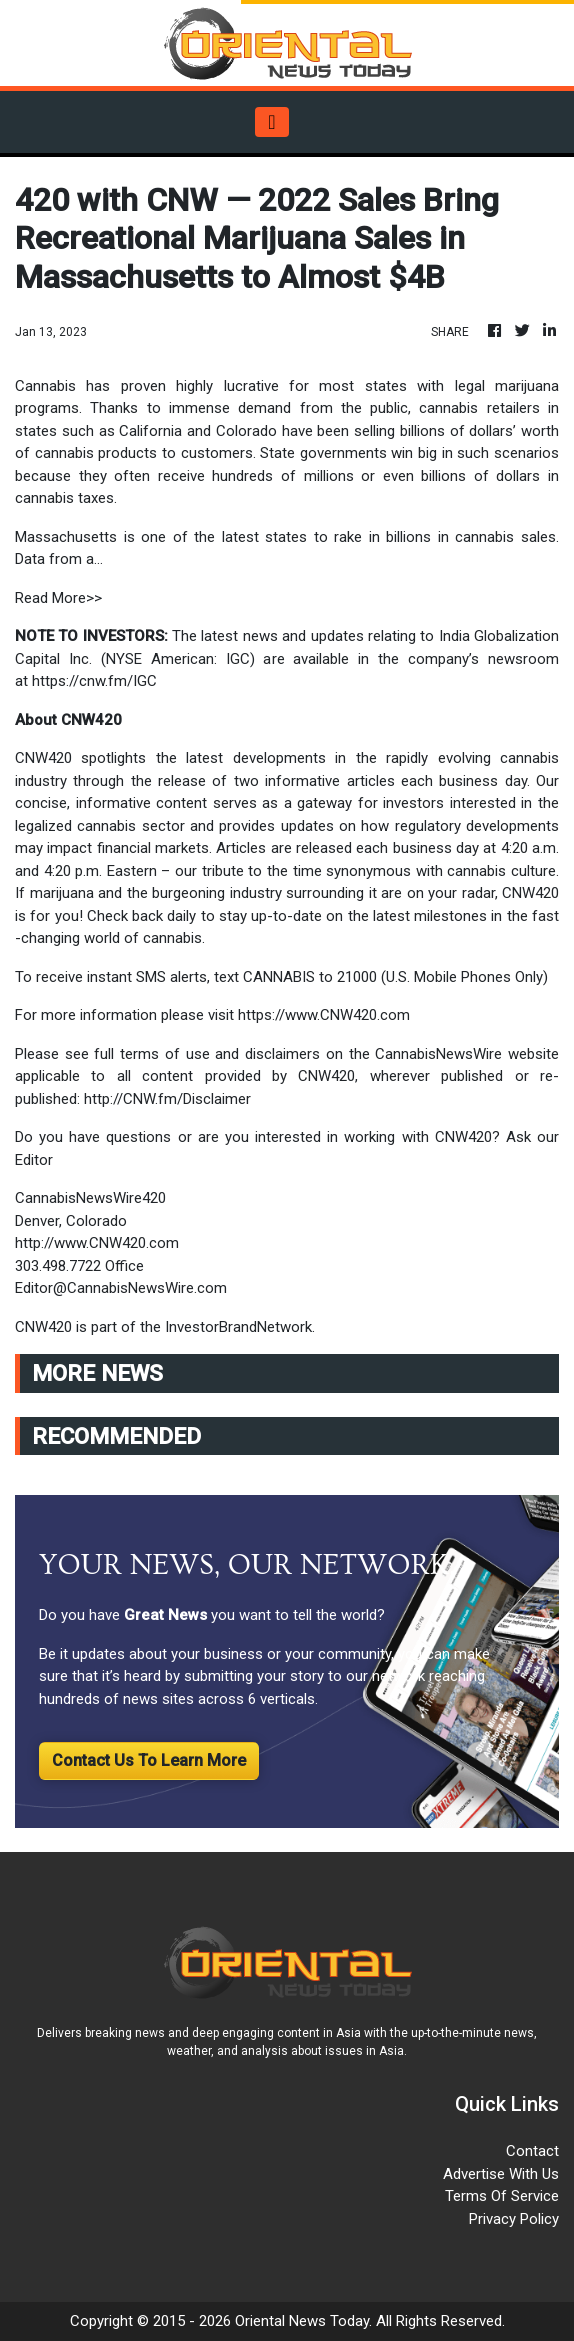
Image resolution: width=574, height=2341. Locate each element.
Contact (532, 2151)
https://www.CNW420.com (324, 1015)
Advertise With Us (501, 2174)
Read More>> (58, 598)
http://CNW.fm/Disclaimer (167, 1099)
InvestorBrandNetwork (238, 1327)
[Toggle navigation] (271, 122)
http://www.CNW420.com (97, 1243)
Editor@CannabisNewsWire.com (121, 1288)
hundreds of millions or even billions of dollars (380, 476)
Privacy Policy (514, 2219)
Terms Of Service (502, 2196)
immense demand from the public (285, 408)
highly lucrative (232, 386)
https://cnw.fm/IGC (94, 681)
